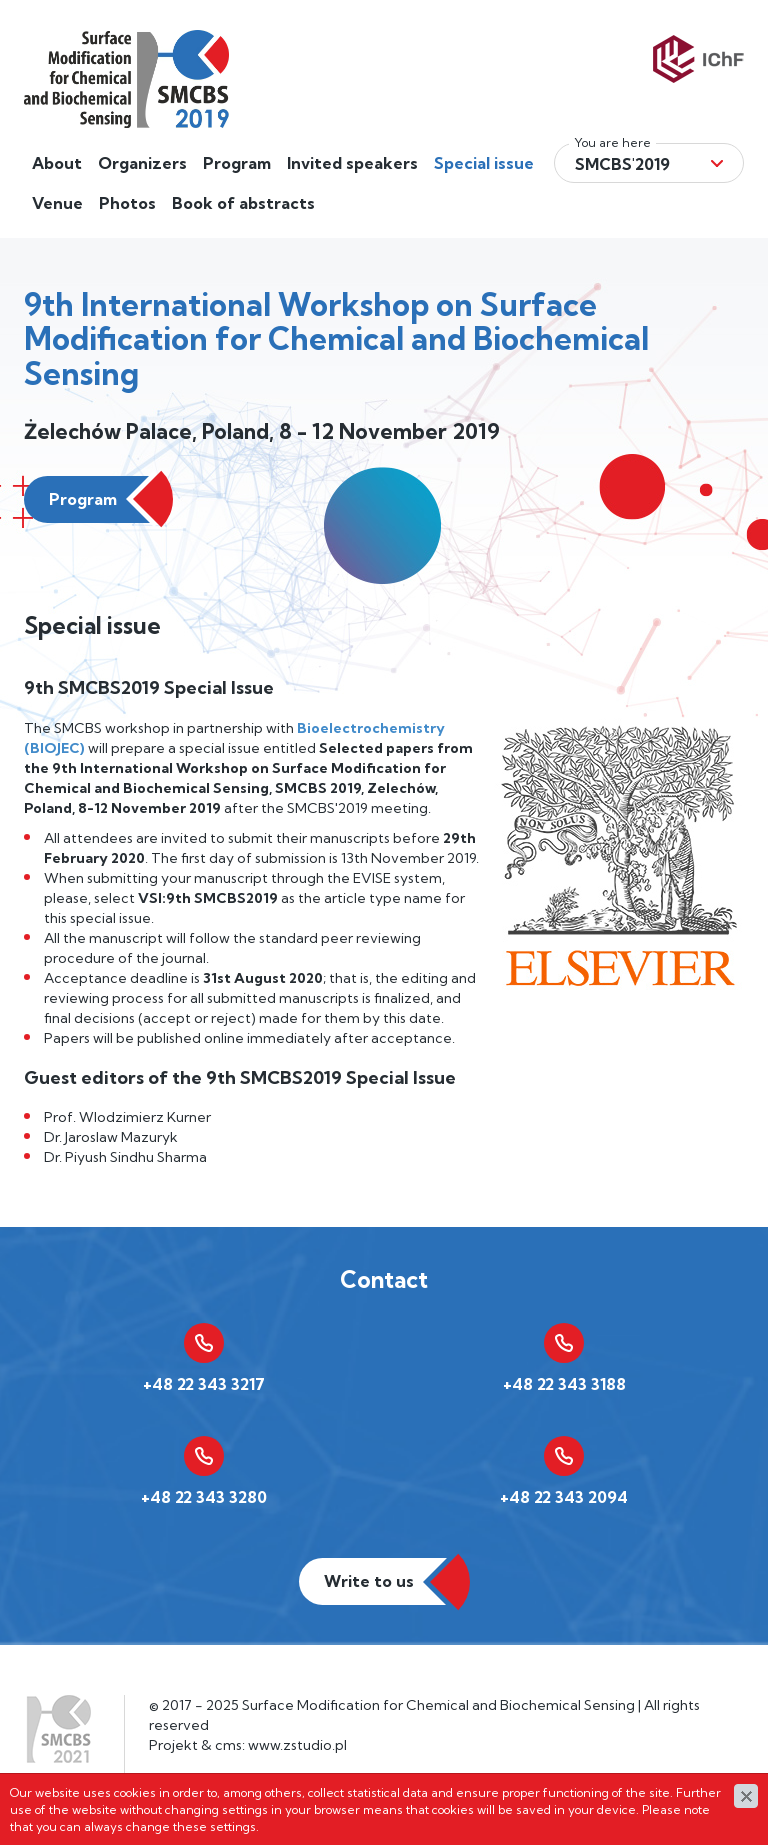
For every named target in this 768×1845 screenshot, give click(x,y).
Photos (127, 203)
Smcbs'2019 (622, 164)
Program (237, 163)
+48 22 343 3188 (564, 1384)
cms (228, 1745)
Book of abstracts (243, 203)
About (57, 163)
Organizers (142, 163)
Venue (57, 203)
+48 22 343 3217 (204, 1384)
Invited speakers (352, 163)
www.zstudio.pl (297, 1745)
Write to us (369, 1581)
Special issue (484, 163)
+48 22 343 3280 (204, 1497)
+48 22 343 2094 (564, 1497)
